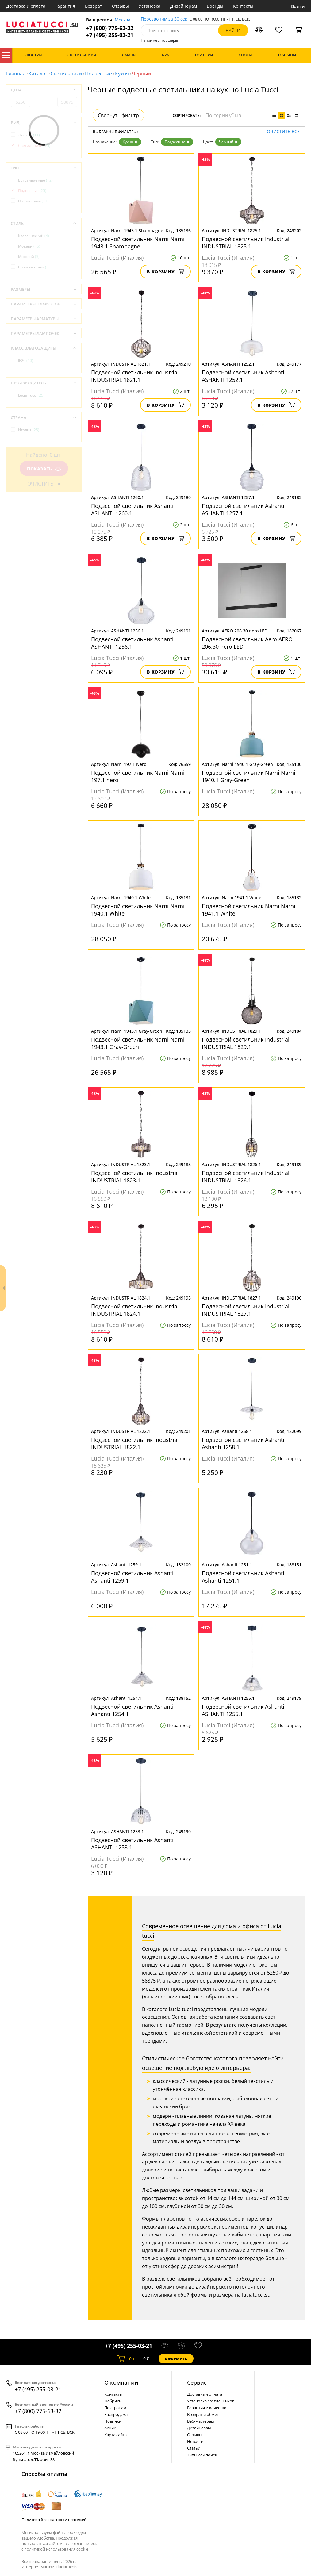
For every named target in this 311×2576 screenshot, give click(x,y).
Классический (33, 235)
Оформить (176, 2358)
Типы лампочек (202, 2455)
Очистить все (283, 131)
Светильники (66, 73)
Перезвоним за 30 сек (164, 19)
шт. (128, 2358)
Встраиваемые (35, 180)
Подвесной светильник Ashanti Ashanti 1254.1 (132, 1710)
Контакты (243, 6)
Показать (44, 469)
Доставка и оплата (25, 6)
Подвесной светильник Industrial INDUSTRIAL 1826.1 (246, 1176)
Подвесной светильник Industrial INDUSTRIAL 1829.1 (246, 1043)
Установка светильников (210, 2401)
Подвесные (98, 73)
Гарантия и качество (206, 2407)
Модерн (29, 246)
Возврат (93, 6)
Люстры (29, 135)
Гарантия (65, 6)
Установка (149, 6)
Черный (228, 141)
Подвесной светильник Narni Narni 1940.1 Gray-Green (248, 776)
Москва (122, 20)
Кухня (122, 73)
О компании (121, 2382)
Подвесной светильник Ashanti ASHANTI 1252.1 (243, 376)
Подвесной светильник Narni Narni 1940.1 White (138, 909)
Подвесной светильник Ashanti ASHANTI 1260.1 (132, 509)
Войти (298, 6)
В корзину (165, 271)
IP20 (25, 360)
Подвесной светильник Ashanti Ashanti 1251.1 (243, 1576)
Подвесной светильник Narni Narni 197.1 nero (138, 776)
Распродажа (116, 2414)
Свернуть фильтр (118, 115)
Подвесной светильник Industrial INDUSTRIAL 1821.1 (135, 376)
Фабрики (112, 2401)
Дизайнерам (183, 6)
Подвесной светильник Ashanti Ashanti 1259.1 (132, 1576)
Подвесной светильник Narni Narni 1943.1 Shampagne (138, 242)
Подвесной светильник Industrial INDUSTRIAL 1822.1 (135, 1443)
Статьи (193, 2448)
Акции (110, 2428)
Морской (29, 256)
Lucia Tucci (31, 395)
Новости (195, 2441)
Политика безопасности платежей (53, 2519)
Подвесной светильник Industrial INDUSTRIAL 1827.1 (246, 1310)
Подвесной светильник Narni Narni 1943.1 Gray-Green (138, 1043)
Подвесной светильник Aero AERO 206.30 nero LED (247, 642)
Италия (28, 429)
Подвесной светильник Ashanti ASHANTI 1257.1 (243, 509)
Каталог (6, 55)
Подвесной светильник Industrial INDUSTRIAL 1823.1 (135, 1176)
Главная (15, 73)
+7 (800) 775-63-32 (109, 28)
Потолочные (33, 201)
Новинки (112, 2421)
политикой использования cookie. (56, 2549)
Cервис (197, 2382)
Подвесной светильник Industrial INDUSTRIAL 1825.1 (246, 242)
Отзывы (120, 6)
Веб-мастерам (200, 2421)
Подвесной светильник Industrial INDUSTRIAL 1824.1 (135, 1310)
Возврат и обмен (203, 2414)
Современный (34, 267)
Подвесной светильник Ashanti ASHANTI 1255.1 (243, 1710)
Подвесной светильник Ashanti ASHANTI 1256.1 (132, 642)
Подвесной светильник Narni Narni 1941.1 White (248, 909)
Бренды (215, 6)
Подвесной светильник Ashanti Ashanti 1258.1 (243, 1443)
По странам (115, 2407)
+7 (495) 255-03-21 (109, 35)
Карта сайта (115, 2434)
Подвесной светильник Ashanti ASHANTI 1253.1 (132, 1843)
